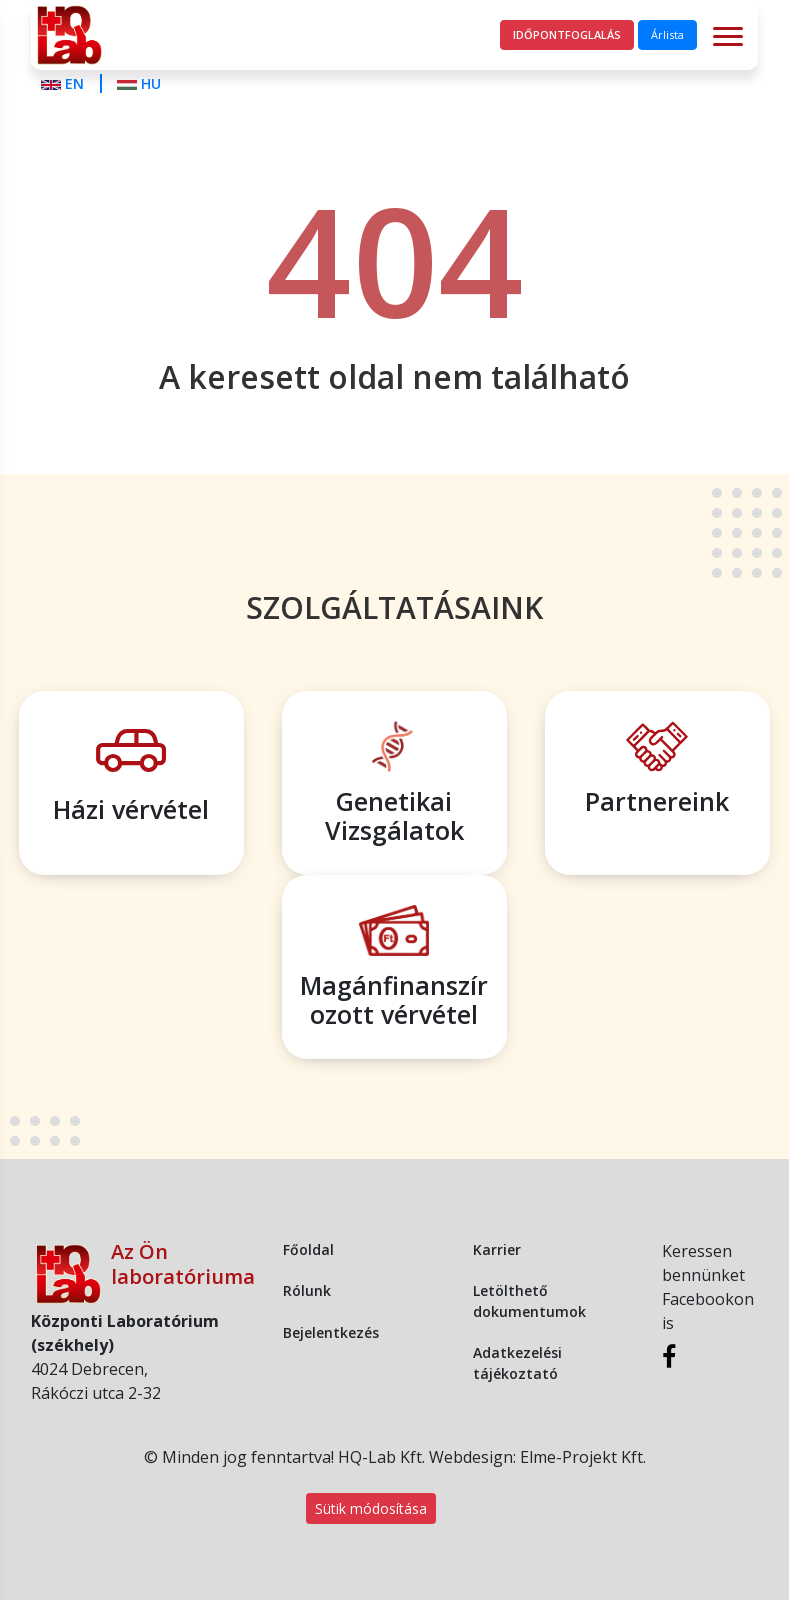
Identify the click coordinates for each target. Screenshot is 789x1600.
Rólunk (307, 1290)
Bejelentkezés (331, 1332)
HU (139, 83)
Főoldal (308, 1249)
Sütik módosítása (371, 1508)
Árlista (667, 34)
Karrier (497, 1249)
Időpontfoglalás (567, 34)
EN (64, 83)
